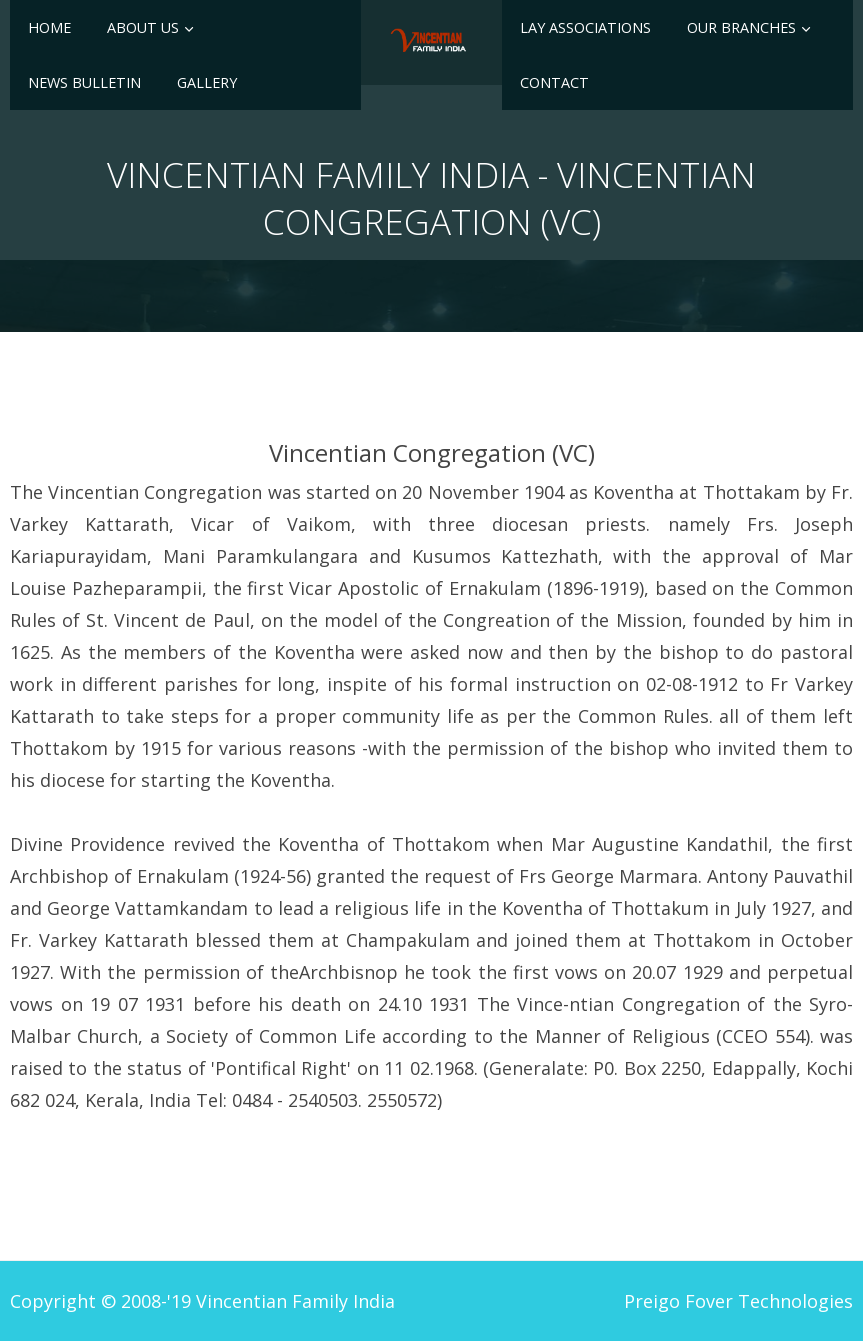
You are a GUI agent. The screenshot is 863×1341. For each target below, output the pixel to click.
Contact (554, 82)
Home (49, 27)
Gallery (207, 82)
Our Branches (741, 27)
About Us (143, 27)
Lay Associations (585, 27)
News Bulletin (84, 82)
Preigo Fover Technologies (738, 1301)
